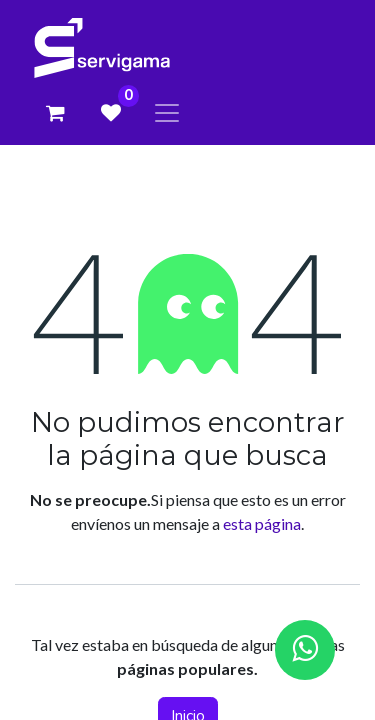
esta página (262, 523)
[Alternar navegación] (167, 112)
